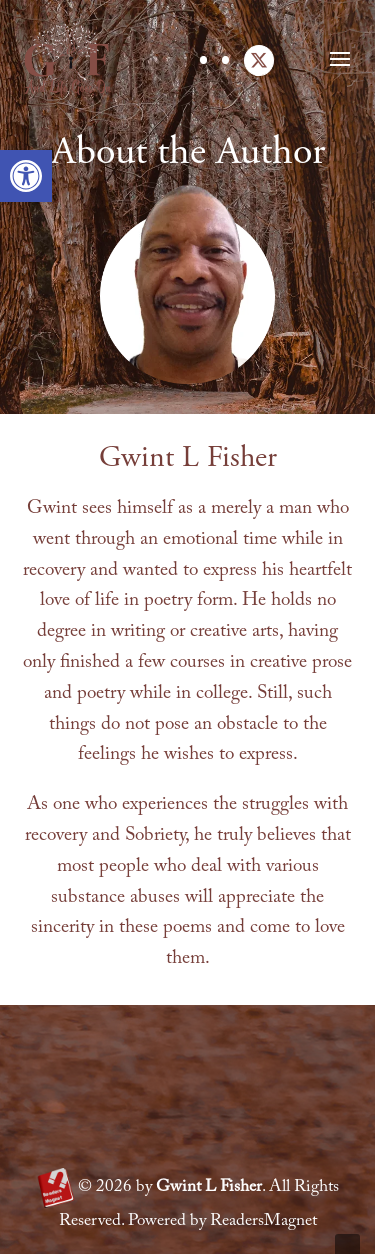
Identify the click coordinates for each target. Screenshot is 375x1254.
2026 (105, 1187)
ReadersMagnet (263, 1221)
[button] (26, 176)
